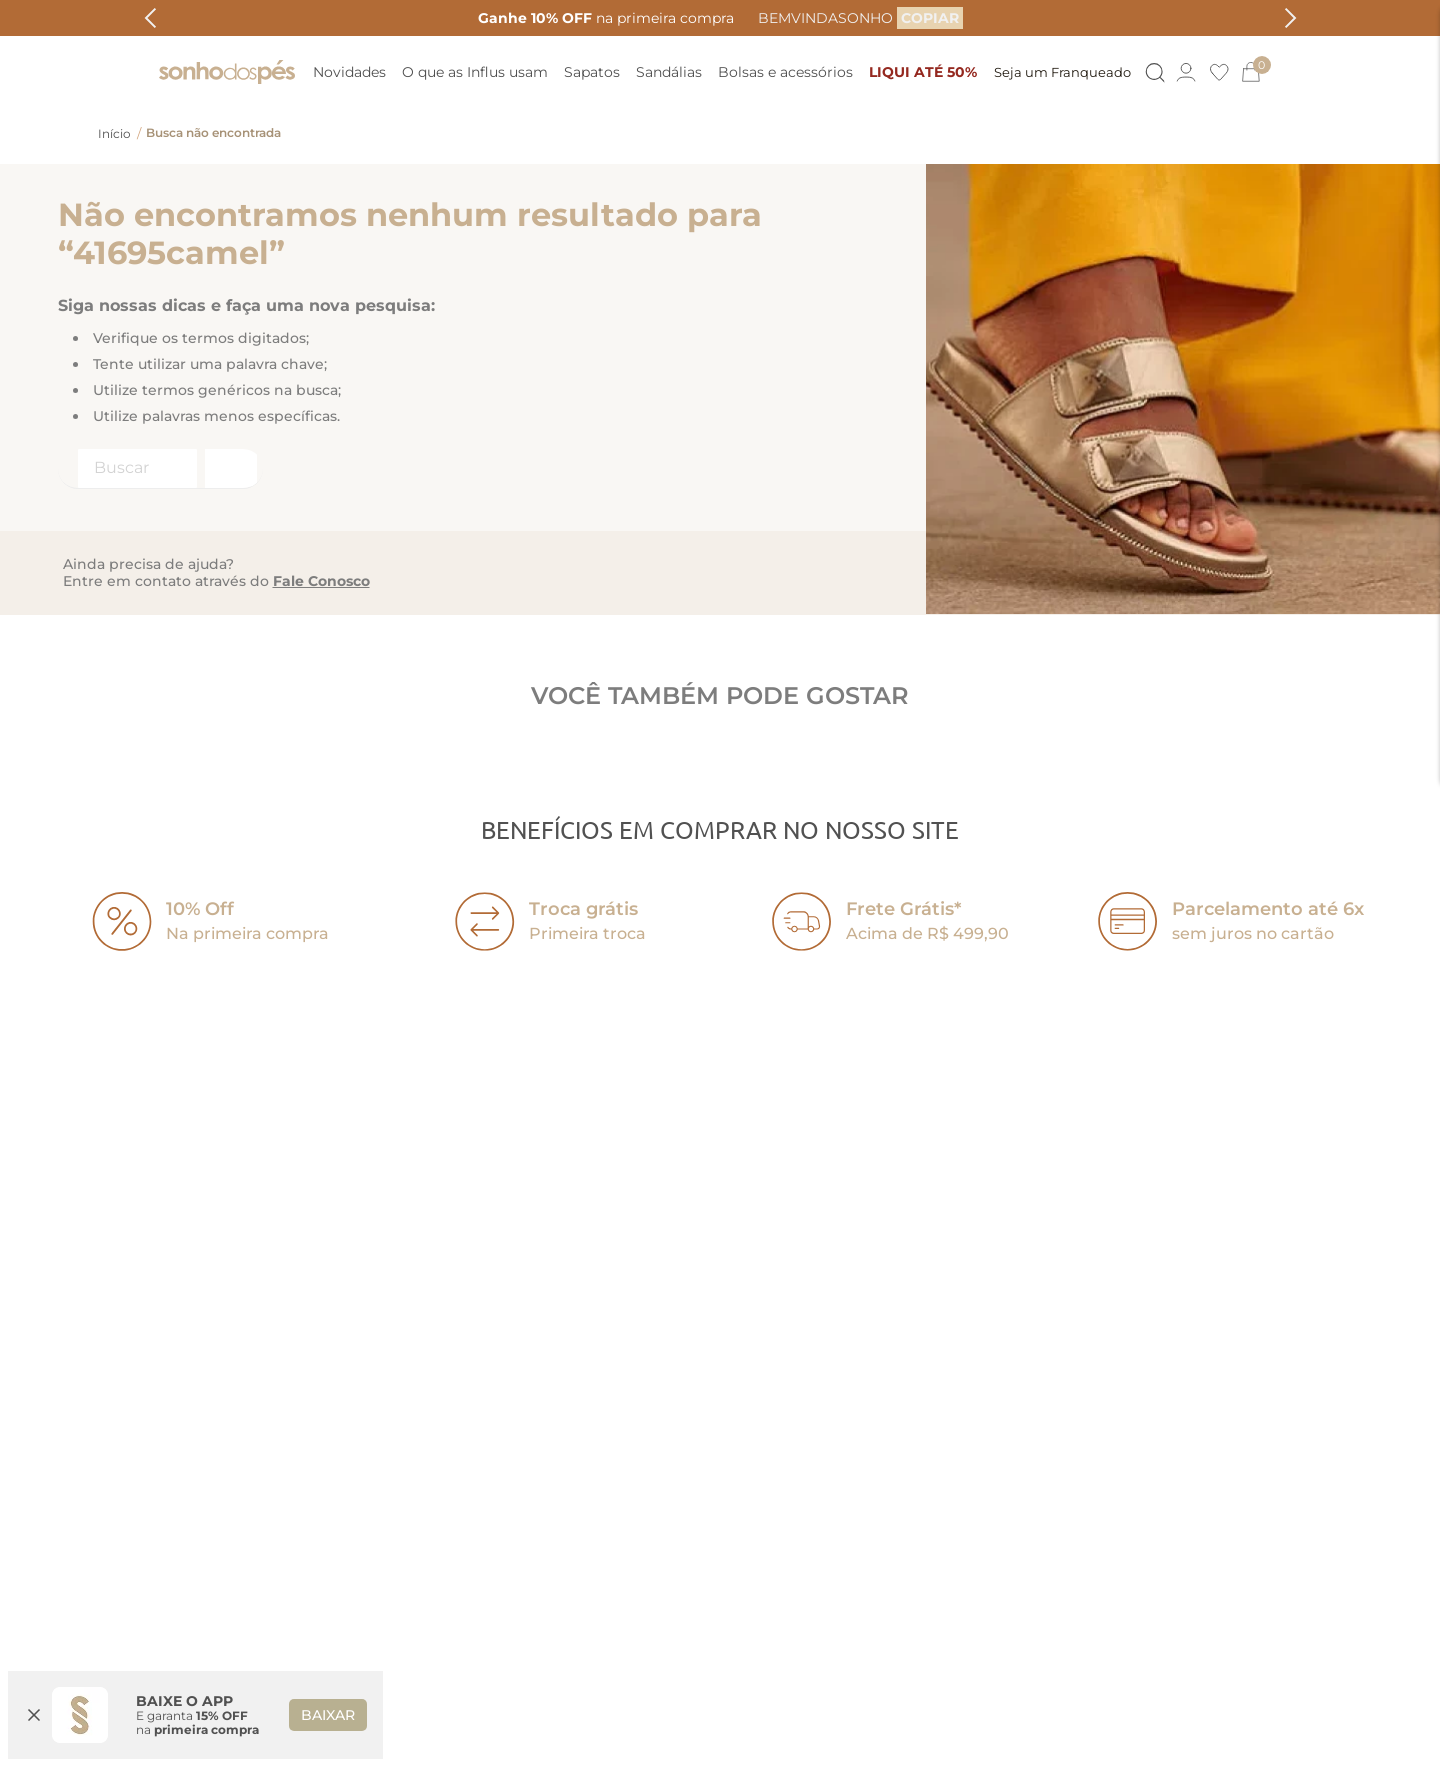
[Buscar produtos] (229, 468)
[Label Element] (160, 469)
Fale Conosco (321, 581)
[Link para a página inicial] (114, 134)
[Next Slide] (1290, 18)
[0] (1259, 72)
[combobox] (160, 469)
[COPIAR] (930, 18)
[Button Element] (1152, 72)
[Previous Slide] (150, 18)
